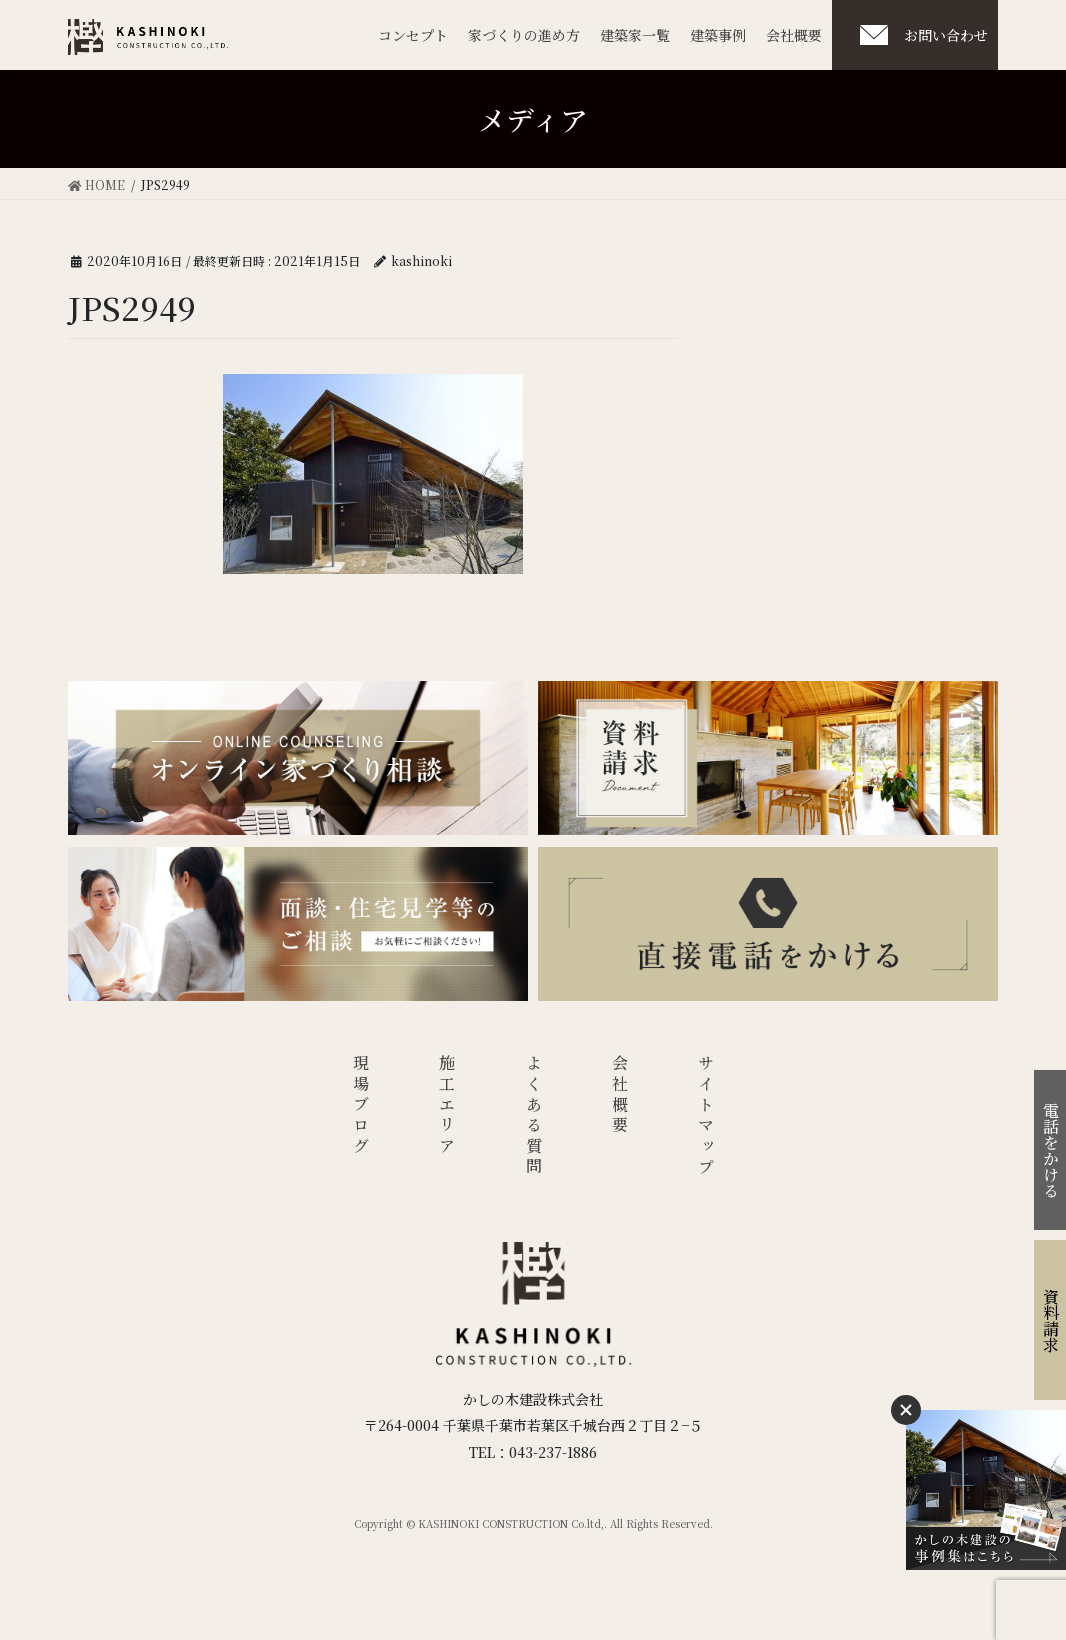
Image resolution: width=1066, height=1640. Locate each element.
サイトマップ (706, 1116)
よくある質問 (533, 1116)
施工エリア (447, 1106)
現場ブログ (360, 1106)
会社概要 (620, 1095)
